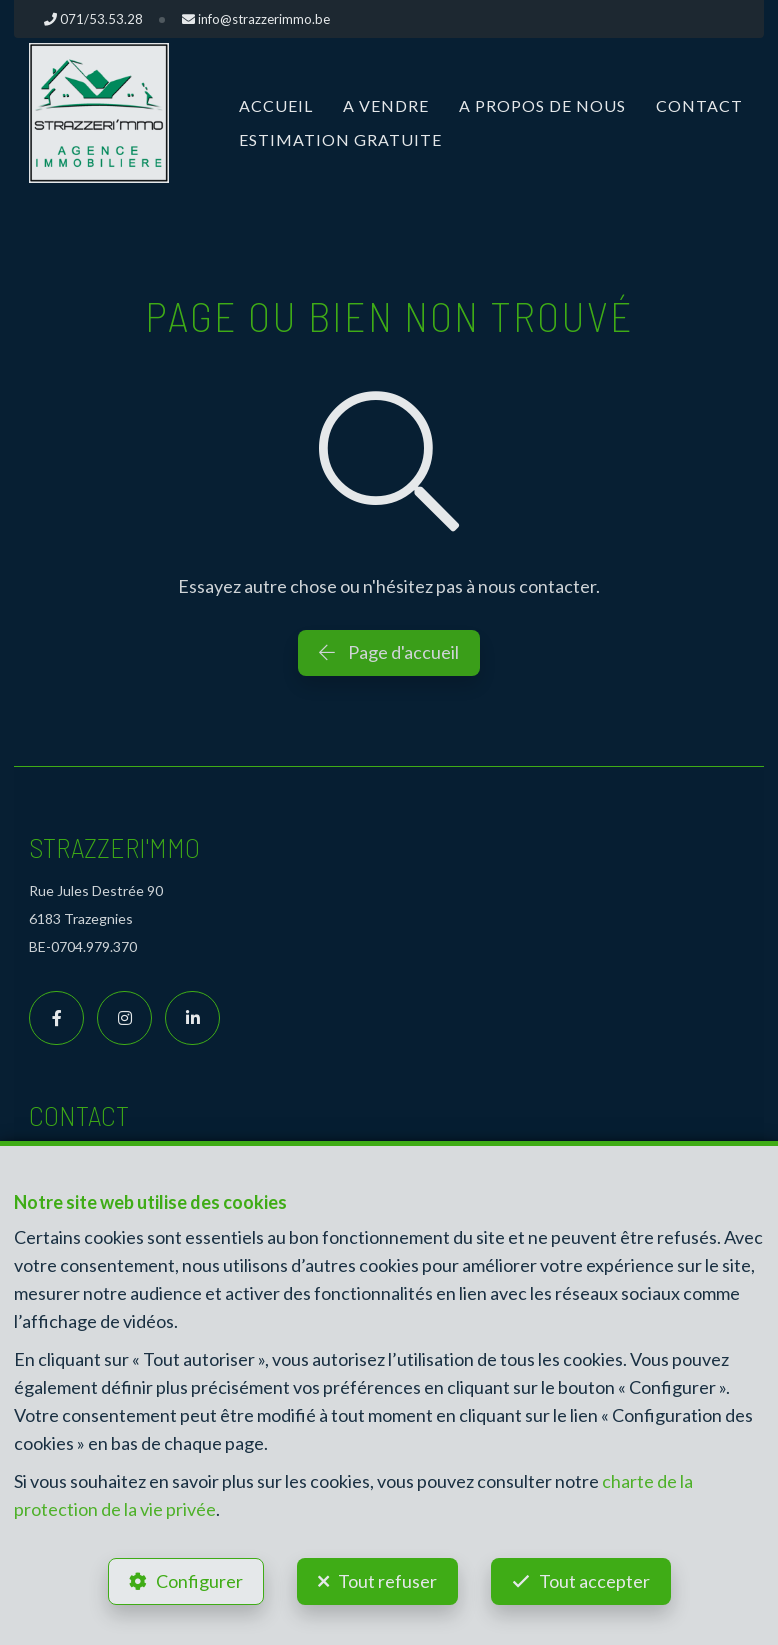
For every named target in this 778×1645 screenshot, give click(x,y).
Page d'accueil (389, 652)
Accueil (276, 105)
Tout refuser (387, 1581)
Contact (699, 105)
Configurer (199, 1581)
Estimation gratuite (340, 139)
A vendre (386, 105)
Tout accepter (594, 1581)
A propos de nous (542, 105)
